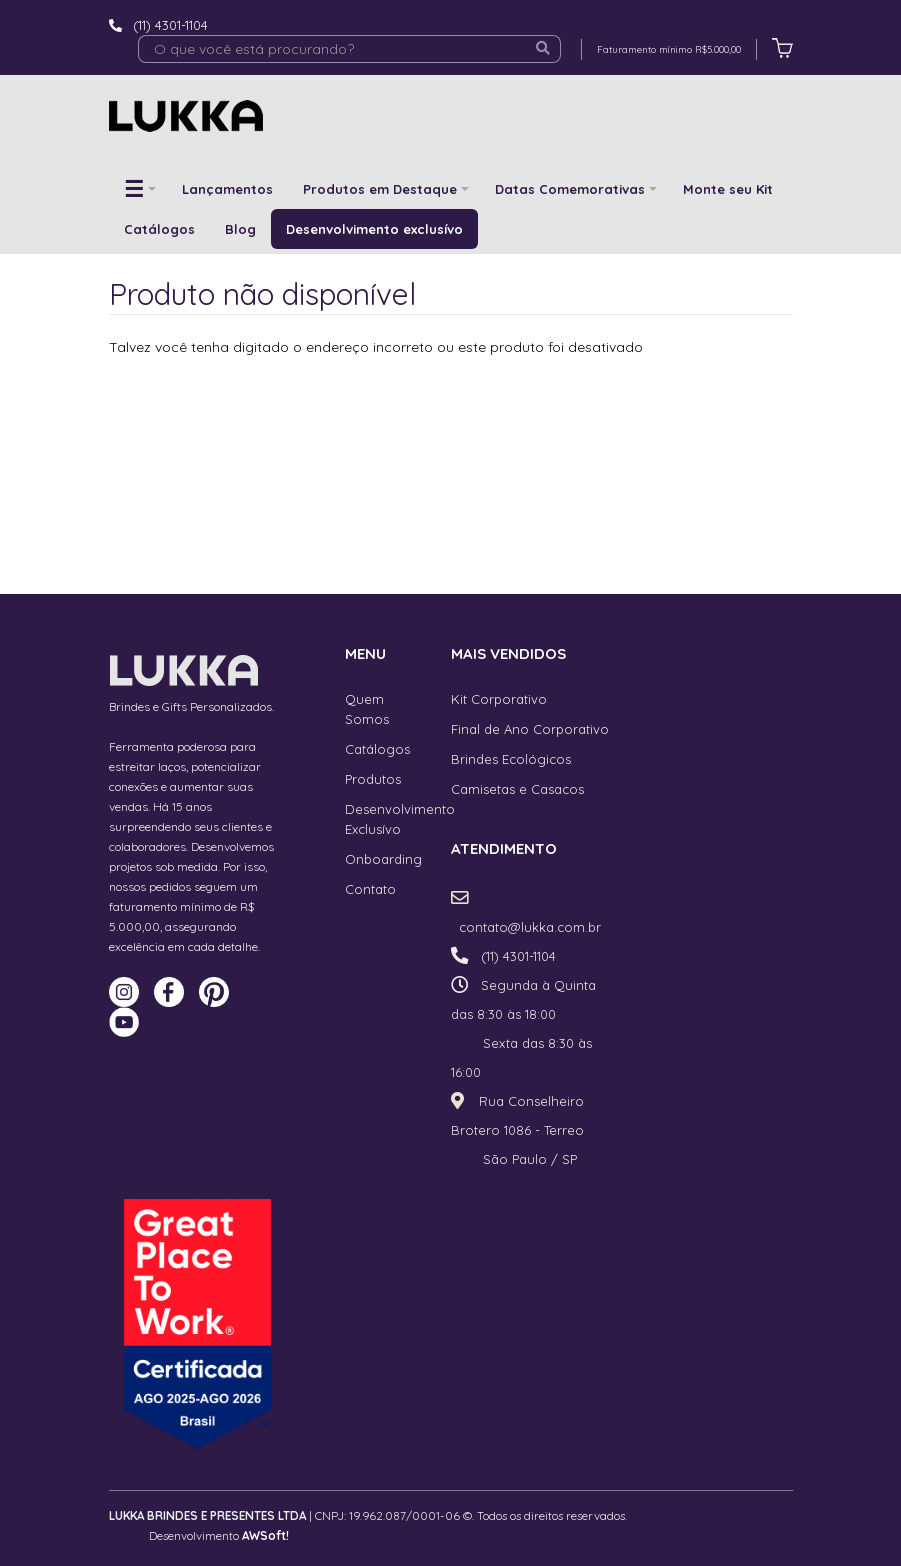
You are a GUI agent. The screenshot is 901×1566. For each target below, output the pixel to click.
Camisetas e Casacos (517, 789)
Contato (370, 889)
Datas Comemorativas (570, 189)
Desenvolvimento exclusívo (374, 229)
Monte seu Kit (728, 189)
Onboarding (383, 859)
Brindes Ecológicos (511, 759)
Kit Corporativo (499, 699)
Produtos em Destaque (380, 189)
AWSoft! (265, 1535)
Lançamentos (227, 189)
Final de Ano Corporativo (530, 729)
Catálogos (159, 229)
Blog (240, 229)
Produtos (373, 779)
